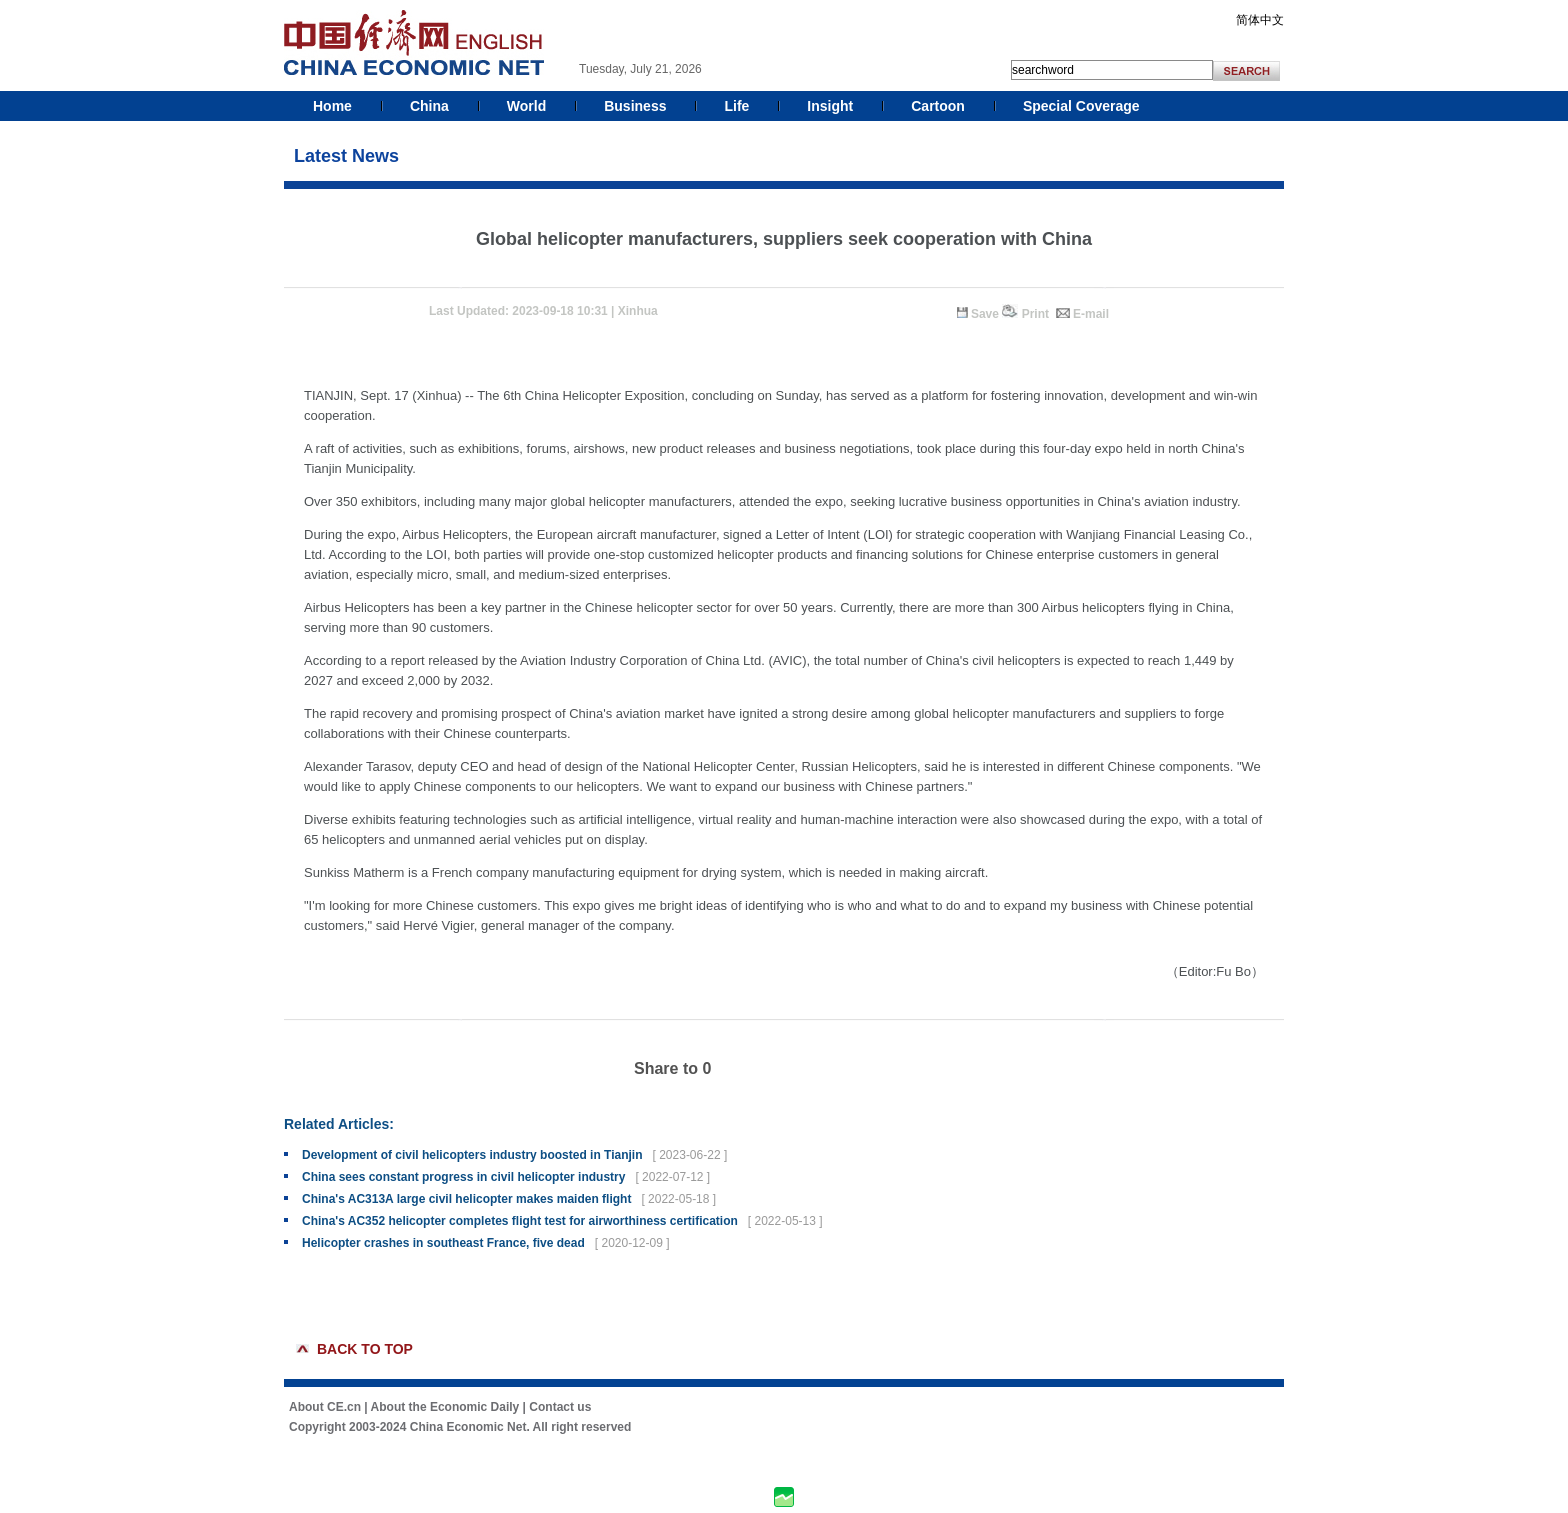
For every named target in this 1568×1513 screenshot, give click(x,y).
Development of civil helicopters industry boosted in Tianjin (472, 1155)
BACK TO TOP (365, 1349)
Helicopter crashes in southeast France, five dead (443, 1243)
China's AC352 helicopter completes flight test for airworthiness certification (520, 1221)
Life (736, 106)
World (526, 106)
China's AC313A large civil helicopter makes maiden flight (466, 1199)
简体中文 (1260, 20)
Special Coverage (1081, 106)
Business (635, 106)
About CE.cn (325, 1407)
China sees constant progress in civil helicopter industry (463, 1177)
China (429, 106)
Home (332, 106)
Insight (830, 106)
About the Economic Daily (445, 1407)
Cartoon (938, 106)
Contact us (560, 1407)
